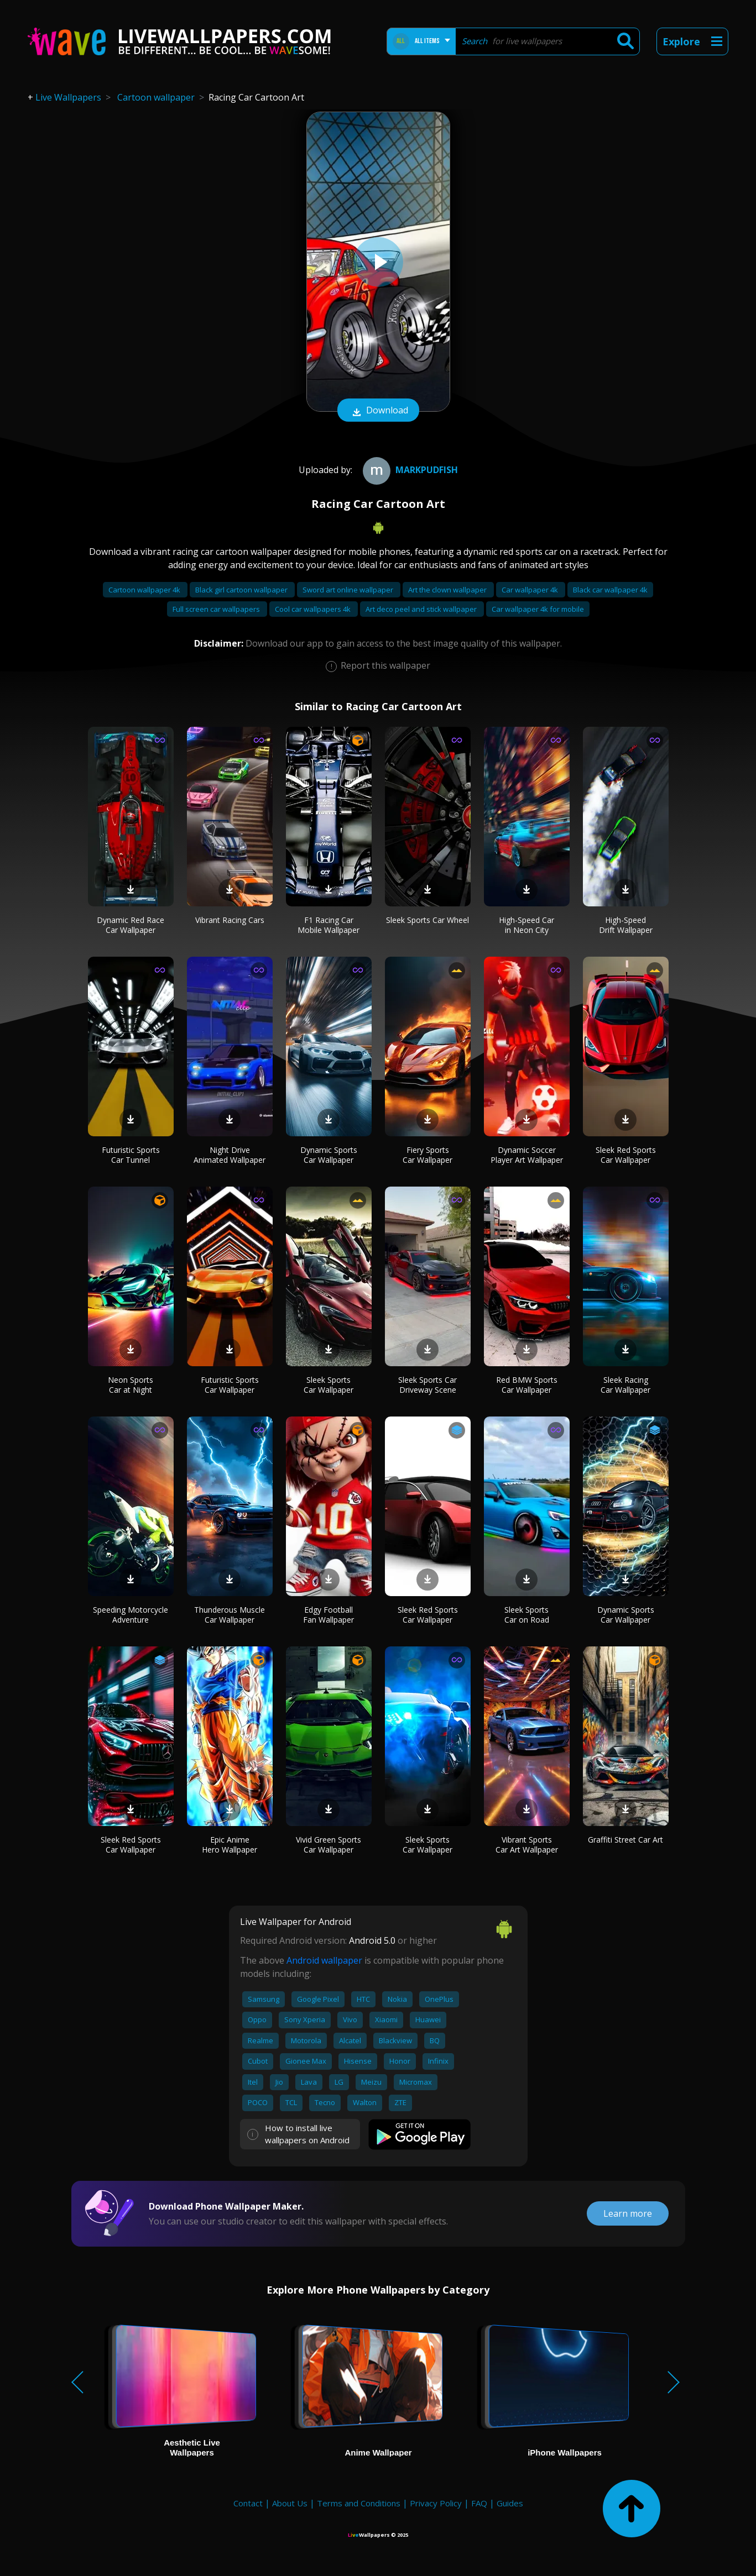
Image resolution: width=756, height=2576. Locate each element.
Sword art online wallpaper (349, 590)
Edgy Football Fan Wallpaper (328, 1614)
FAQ (479, 2503)
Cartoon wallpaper (156, 97)
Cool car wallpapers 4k (313, 609)
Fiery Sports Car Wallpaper (427, 1155)
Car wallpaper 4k (531, 590)
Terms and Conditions (358, 2503)
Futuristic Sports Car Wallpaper (230, 1384)
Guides (510, 2503)
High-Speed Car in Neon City (526, 925)
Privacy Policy (436, 2503)
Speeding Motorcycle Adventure (130, 1614)
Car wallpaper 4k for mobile (538, 609)
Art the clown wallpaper (448, 590)
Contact (248, 2503)
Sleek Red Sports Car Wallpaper (626, 1155)
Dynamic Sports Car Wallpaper (328, 1155)
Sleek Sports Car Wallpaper (328, 1384)
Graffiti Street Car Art (625, 1839)
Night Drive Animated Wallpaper (229, 1155)
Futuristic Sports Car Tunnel (131, 1155)
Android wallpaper (324, 1960)
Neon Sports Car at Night (130, 1384)
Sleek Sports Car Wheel (427, 920)
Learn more (627, 2213)
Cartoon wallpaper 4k (145, 590)
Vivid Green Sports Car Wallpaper (328, 1844)
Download (378, 411)
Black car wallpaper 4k (610, 590)
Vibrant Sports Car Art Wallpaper (527, 1844)
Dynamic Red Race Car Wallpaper (130, 925)
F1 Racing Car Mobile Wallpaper (328, 925)
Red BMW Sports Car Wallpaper (526, 1384)
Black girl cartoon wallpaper (242, 590)
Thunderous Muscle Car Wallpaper (229, 1614)
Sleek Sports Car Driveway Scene (427, 1384)
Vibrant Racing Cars (229, 920)
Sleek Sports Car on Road (526, 1614)
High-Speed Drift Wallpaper (626, 925)
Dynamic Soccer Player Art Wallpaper (527, 1155)
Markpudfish (409, 470)
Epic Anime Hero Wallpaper (229, 1844)
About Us (289, 2503)
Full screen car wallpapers (217, 609)
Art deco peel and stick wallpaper (422, 609)
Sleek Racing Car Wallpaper (625, 1384)
